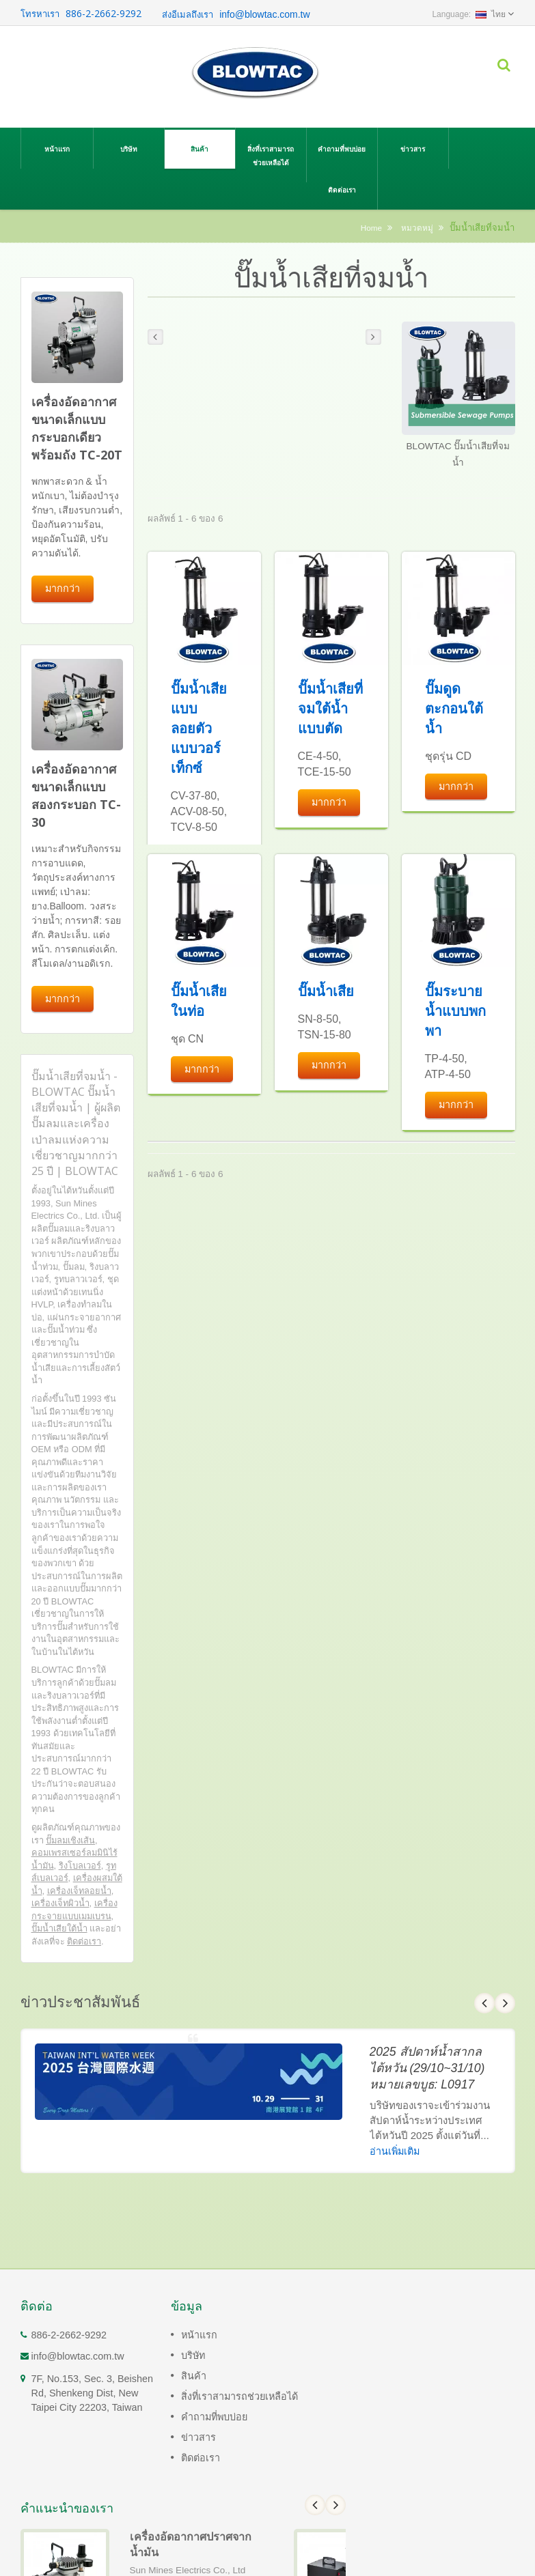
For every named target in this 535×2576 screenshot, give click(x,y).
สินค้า (200, 148)
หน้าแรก (57, 148)
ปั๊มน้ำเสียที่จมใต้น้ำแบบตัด (330, 708)
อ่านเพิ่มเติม (395, 2151)
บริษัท (129, 148)
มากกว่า (62, 588)
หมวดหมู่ (417, 227)
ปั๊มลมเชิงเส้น (70, 1840)
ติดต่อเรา (342, 189)
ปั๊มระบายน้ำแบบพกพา (455, 1011)
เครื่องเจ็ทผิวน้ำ (60, 1903)
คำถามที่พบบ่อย (342, 148)
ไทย (491, 14)
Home (371, 227)
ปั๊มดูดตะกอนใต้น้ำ (454, 708)
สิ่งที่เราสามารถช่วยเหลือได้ (271, 155)
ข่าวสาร (413, 148)
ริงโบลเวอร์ (80, 1865)
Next (505, 2003)
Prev (484, 2003)
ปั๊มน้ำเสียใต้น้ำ (59, 1928)
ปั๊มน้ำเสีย (326, 991)
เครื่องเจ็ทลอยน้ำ (79, 1891)
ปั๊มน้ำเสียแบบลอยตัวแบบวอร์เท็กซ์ (199, 728)
